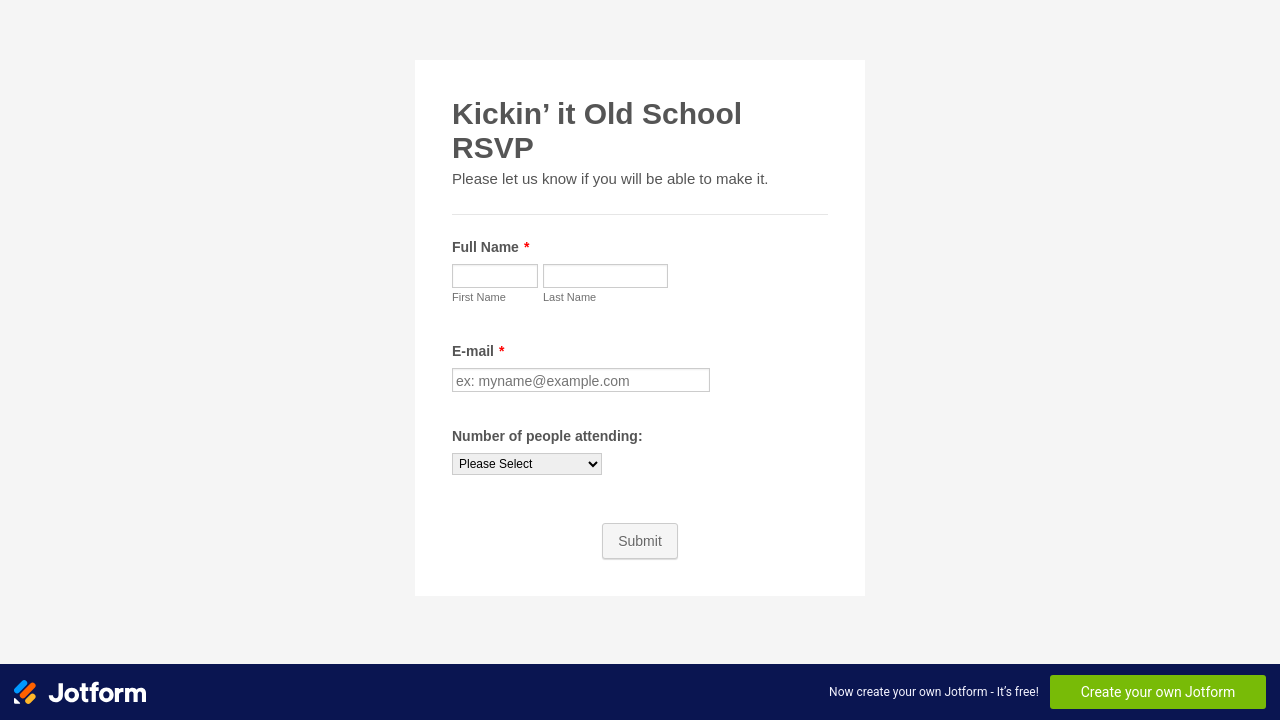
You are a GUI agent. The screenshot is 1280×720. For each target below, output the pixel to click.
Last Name (569, 297)
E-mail (478, 351)
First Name (479, 297)
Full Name (490, 247)
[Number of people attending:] (527, 464)
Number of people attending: (547, 436)
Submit (640, 541)
